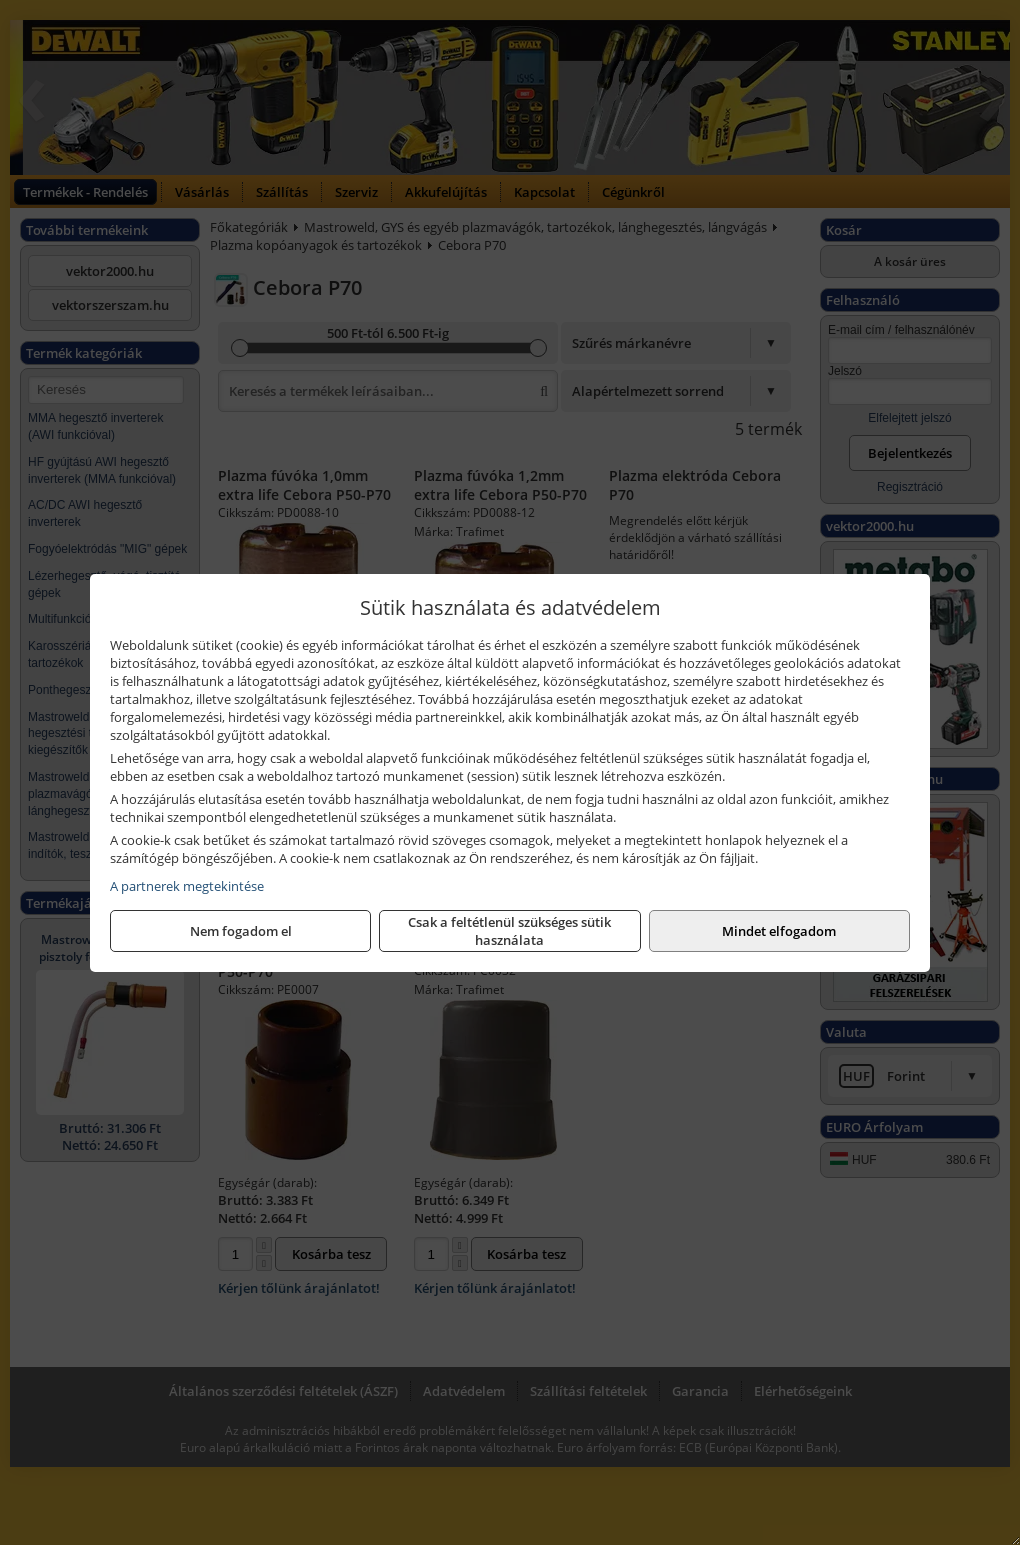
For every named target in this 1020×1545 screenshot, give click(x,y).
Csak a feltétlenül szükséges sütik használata (509, 931)
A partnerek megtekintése (187, 886)
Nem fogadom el (241, 931)
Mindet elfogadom (779, 931)
